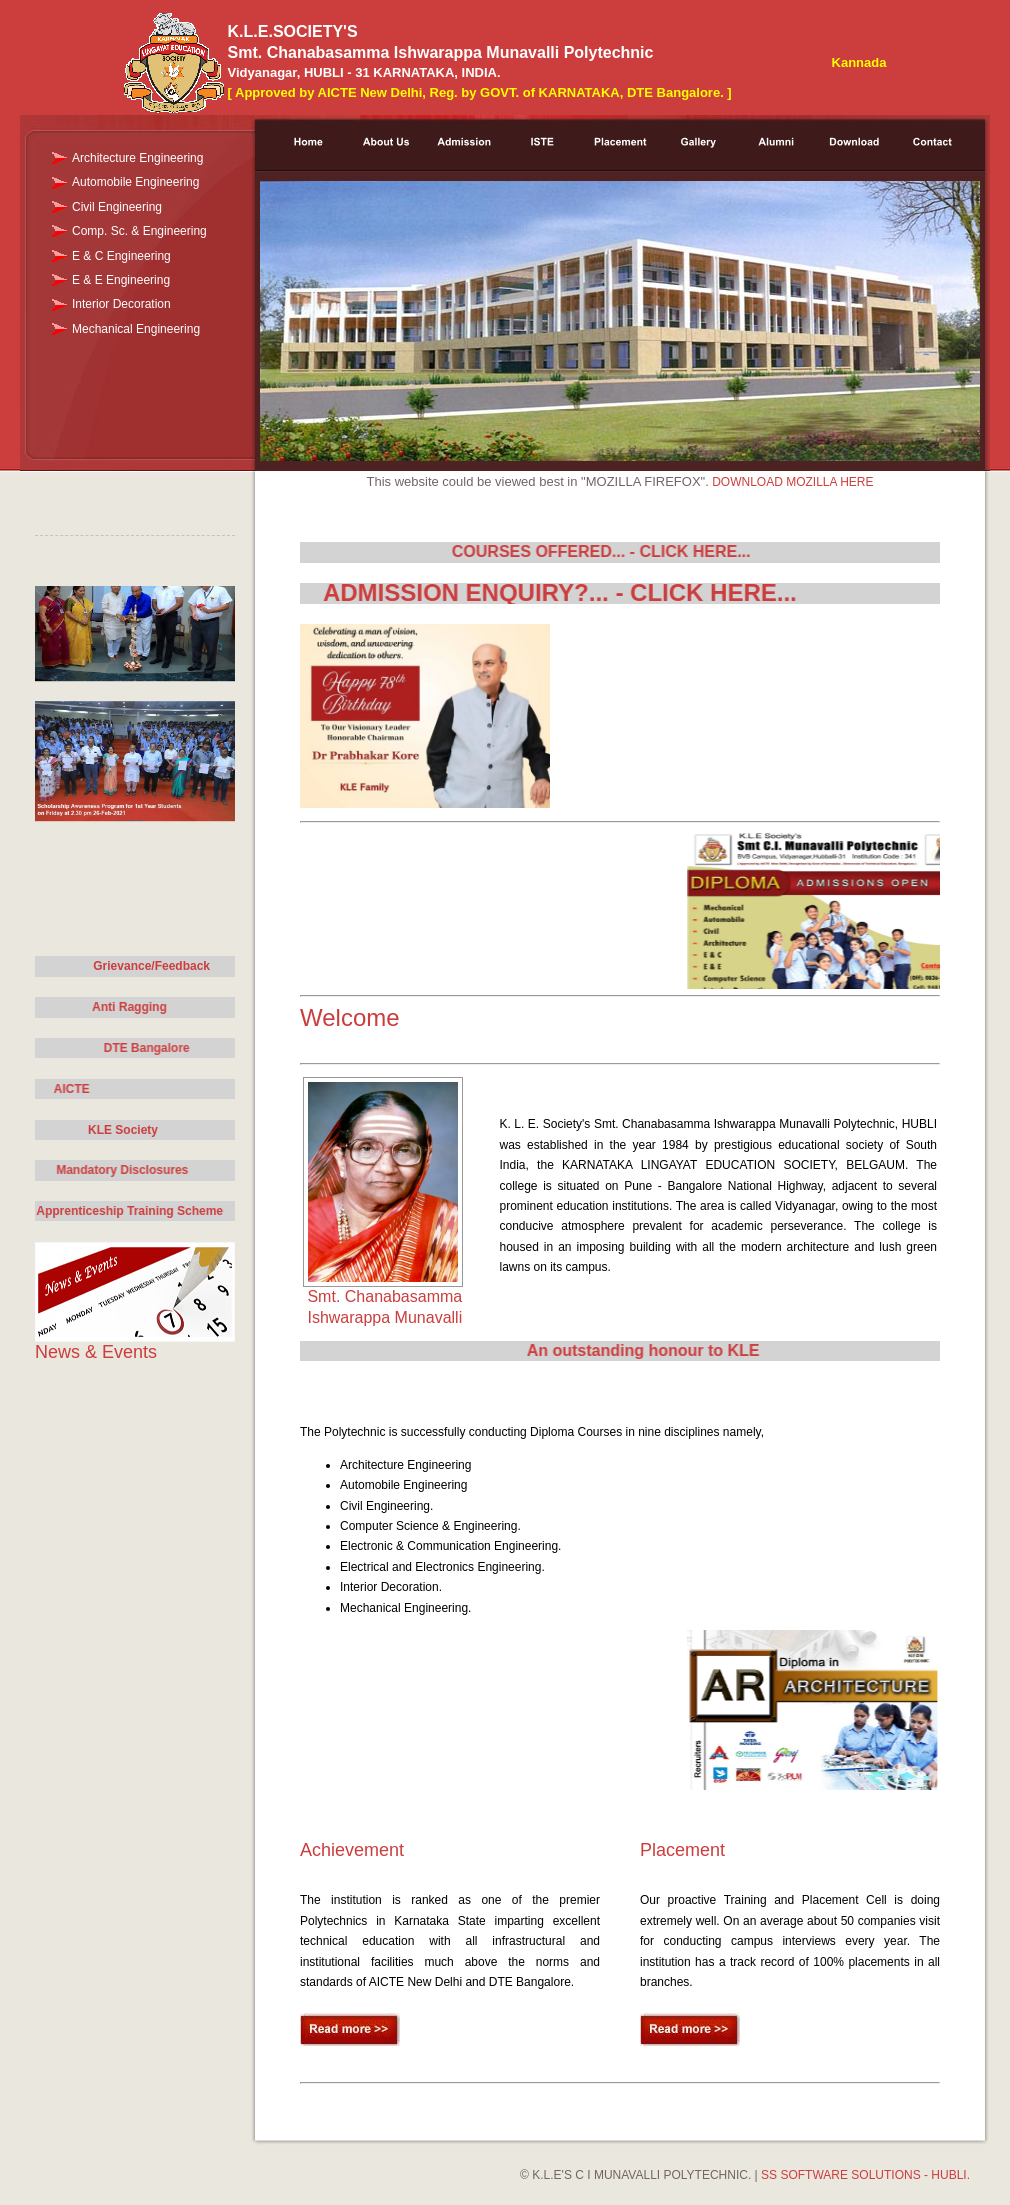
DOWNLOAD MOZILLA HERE (792, 482)
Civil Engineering (117, 207)
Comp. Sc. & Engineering (139, 231)
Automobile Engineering (135, 182)
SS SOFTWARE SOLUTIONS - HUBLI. (865, 2175)
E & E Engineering (121, 280)
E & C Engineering (121, 256)
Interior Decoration (121, 304)
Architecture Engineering (137, 158)
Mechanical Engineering (136, 329)
